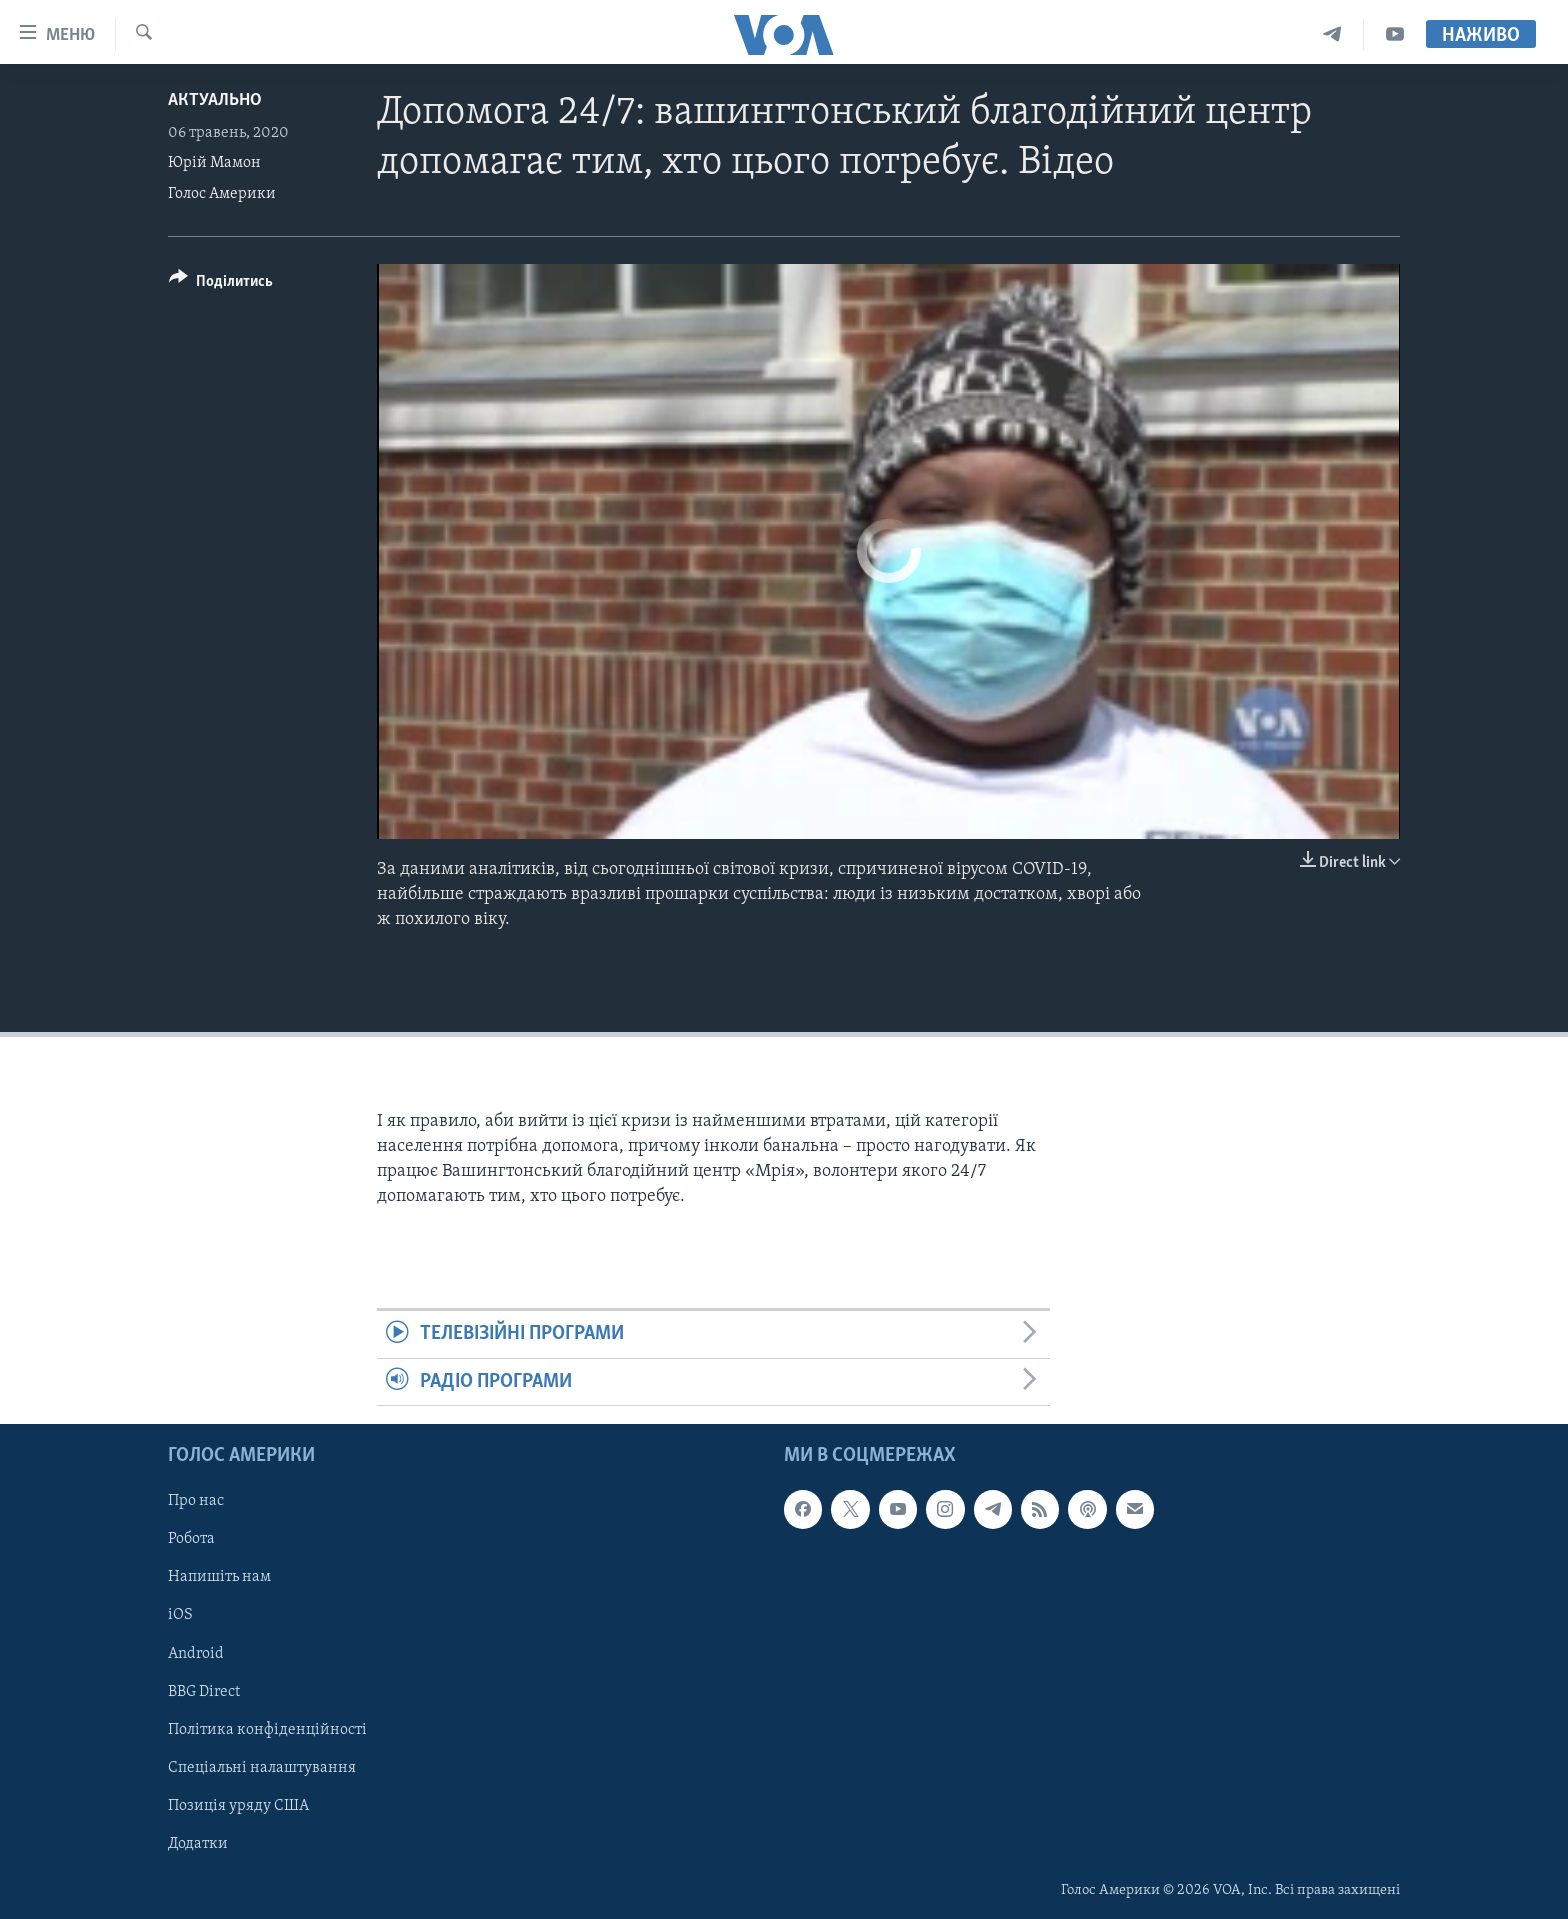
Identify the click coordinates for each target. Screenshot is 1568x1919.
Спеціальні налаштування (262, 1768)
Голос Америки (222, 194)
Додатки (198, 1844)
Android (196, 1654)
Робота (191, 1539)
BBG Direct (204, 1692)
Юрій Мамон (214, 163)
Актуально (215, 100)
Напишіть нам (219, 1577)
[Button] (221, 284)
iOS (180, 1616)
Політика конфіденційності (267, 1730)
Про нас (196, 1501)
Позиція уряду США (238, 1806)
